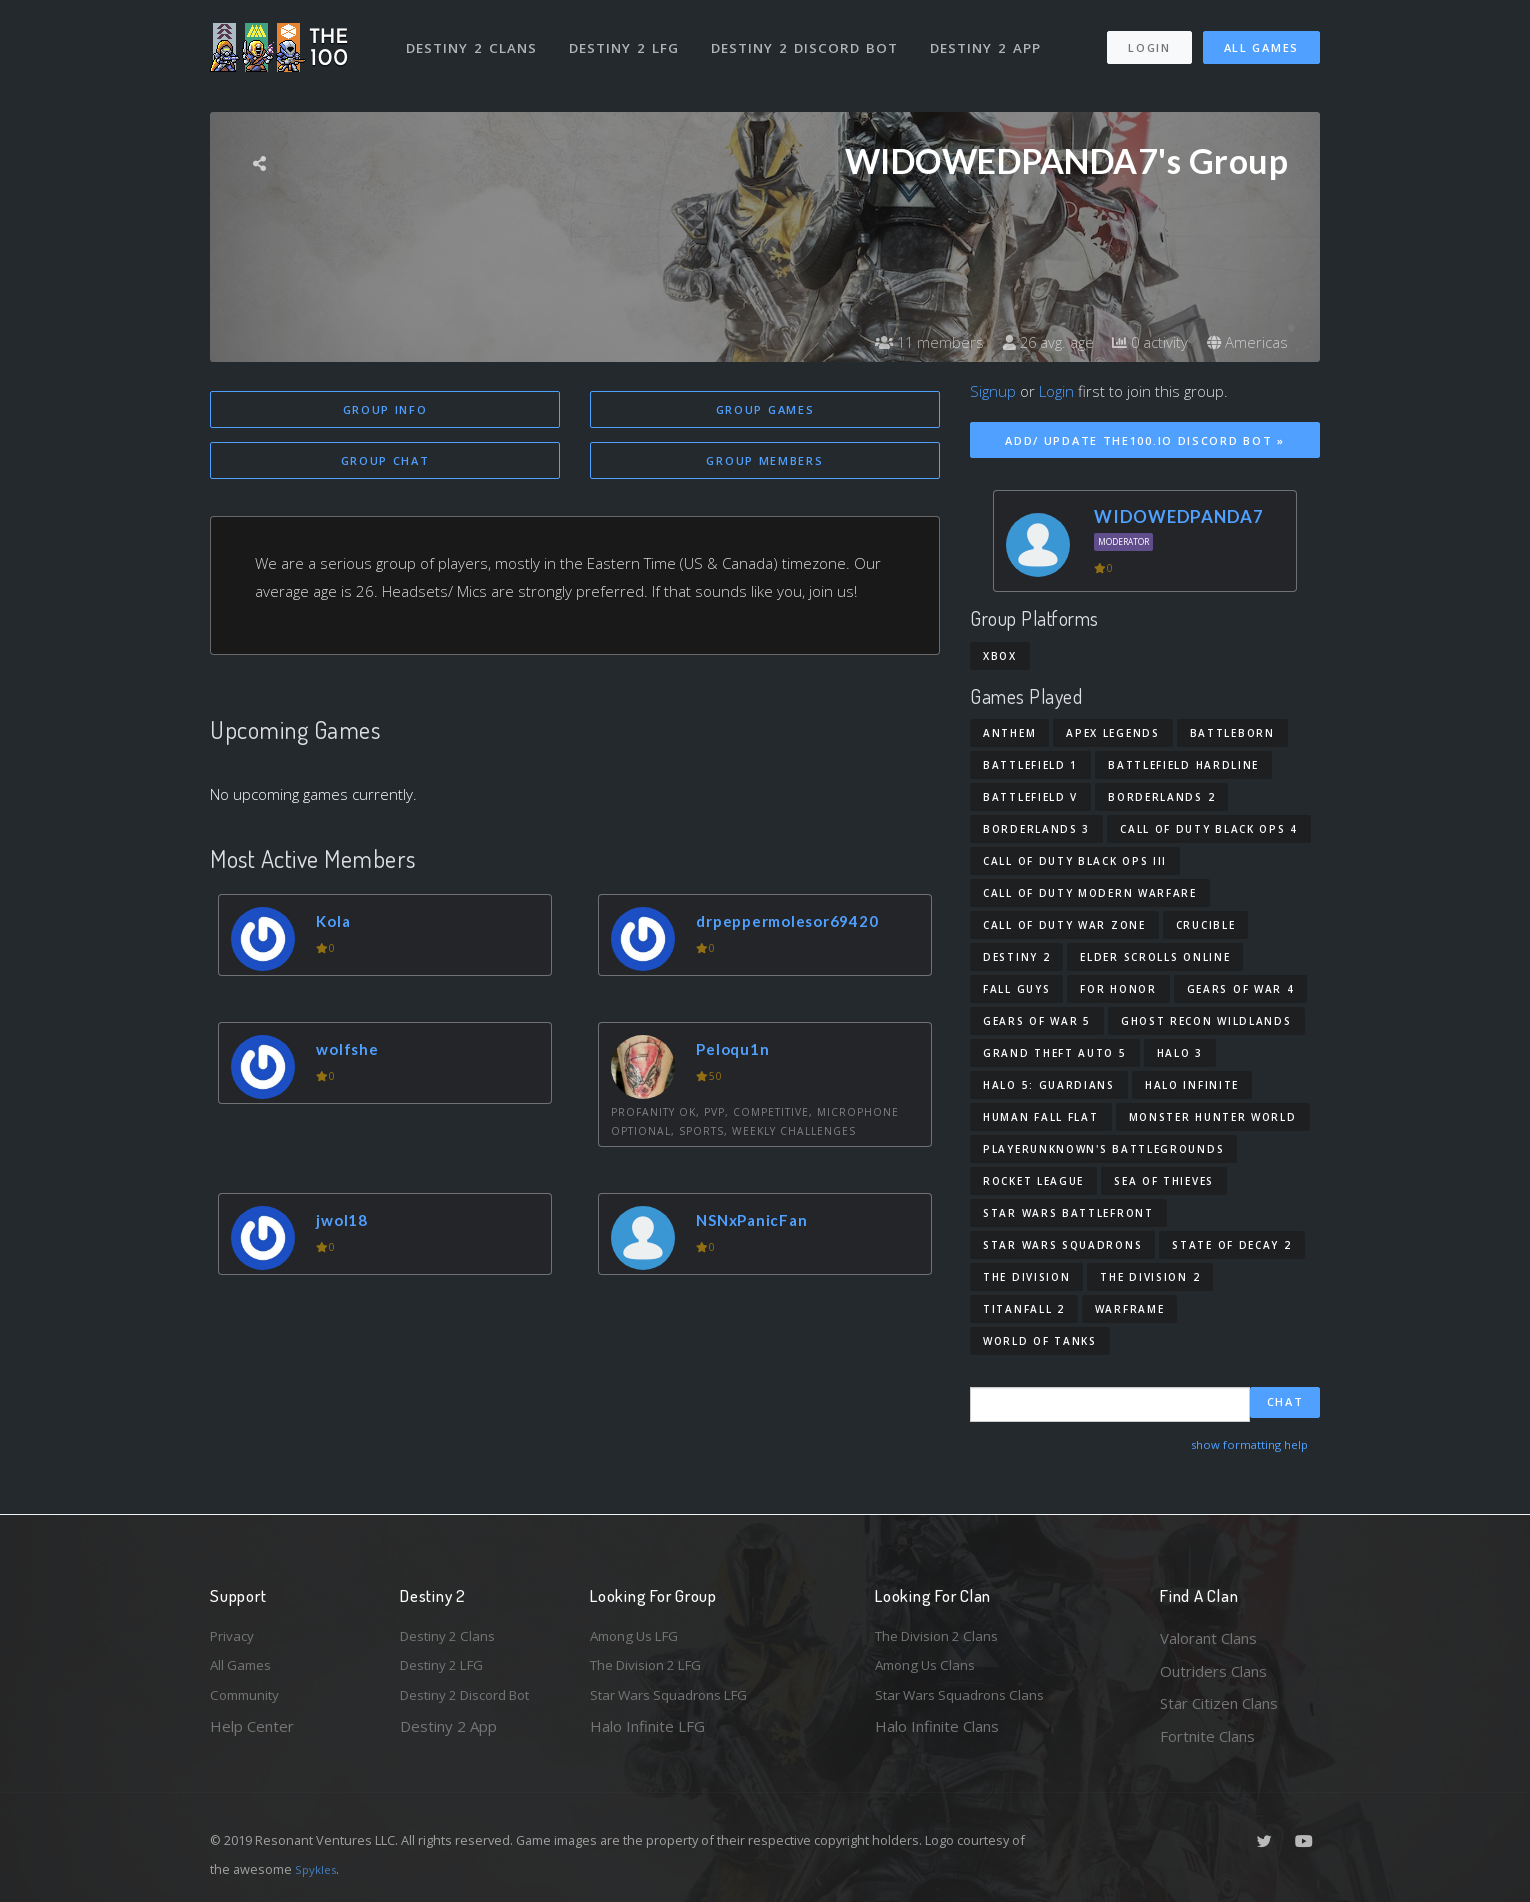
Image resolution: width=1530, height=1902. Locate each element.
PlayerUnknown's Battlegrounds (1103, 1149)
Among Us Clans (930, 1671)
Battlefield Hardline (1183, 765)
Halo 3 (1180, 1053)
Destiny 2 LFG (629, 38)
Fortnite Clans (1207, 1736)
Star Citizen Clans (1219, 1703)
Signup (993, 391)
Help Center (252, 1736)
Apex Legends (1112, 733)
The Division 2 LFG (654, 1671)
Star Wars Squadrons (1062, 1245)
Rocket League (1033, 1181)
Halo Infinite (1192, 1085)
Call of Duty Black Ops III (1075, 861)
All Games (1261, 38)
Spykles (318, 1869)
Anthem (1009, 733)
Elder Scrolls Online (1155, 957)
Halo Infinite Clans (937, 1736)
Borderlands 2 (1161, 797)
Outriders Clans (1213, 1671)
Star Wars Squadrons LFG (678, 1703)
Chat (1285, 1403)
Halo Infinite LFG (647, 1736)
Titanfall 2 (1024, 1309)
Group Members (764, 462)
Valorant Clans (1208, 1638)
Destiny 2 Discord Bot (810, 38)
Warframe (1130, 1309)
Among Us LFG (641, 1638)
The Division (1026, 1277)
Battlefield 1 (1030, 765)
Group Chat (385, 462)
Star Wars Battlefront (1068, 1213)
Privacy (235, 1638)
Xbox (1000, 656)
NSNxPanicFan (760, 1223)
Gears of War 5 (1037, 1021)
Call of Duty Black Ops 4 (1209, 829)
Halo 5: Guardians (1049, 1085)
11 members (909, 342)
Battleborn (1232, 733)
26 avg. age (1034, 342)
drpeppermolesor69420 (800, 923)
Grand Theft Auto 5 (1055, 1053)
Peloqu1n (739, 1051)
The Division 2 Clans (943, 1638)
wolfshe (353, 1051)
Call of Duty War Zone (1064, 925)
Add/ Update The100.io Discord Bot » (1145, 440)
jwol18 (347, 1223)
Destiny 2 (1016, 957)
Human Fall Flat (1041, 1117)
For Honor (1118, 989)
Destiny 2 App (992, 38)
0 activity (1143, 342)
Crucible (1206, 925)
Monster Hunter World (1213, 1117)
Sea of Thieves (1164, 1181)
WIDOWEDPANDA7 (1179, 516)
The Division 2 (1150, 1277)
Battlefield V (1030, 797)
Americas (1245, 342)
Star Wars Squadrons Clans (967, 1703)
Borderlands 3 (1036, 829)
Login (1148, 38)
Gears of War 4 (1241, 989)
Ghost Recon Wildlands (1206, 1021)
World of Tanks (1040, 1341)
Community (248, 1703)
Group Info (385, 409)
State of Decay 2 (1231, 1245)
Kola (337, 923)
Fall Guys (1016, 989)
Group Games (765, 409)
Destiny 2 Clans (474, 38)
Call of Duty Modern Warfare (1090, 893)
